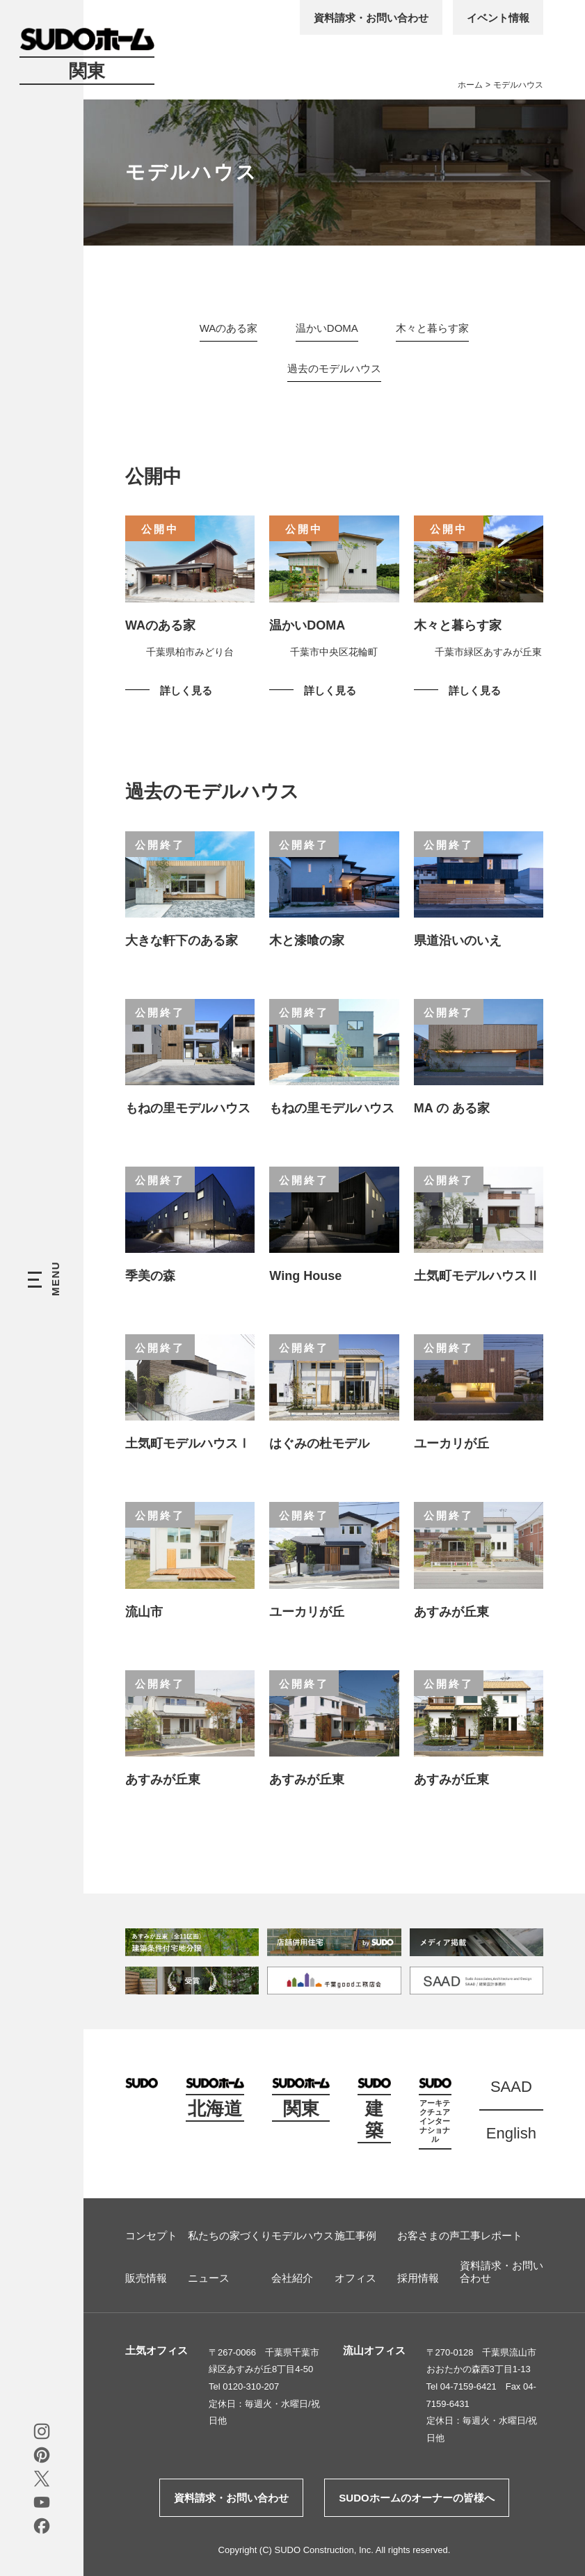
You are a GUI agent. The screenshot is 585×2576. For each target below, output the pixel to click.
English (511, 2133)
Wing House (305, 1276)
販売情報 (146, 2278)
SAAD (511, 2086)
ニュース (209, 2278)
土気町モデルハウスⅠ (187, 1443)
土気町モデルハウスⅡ (476, 1276)
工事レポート (491, 2235)
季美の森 (150, 1276)
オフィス (355, 2278)
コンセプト (151, 2235)
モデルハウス (302, 2235)
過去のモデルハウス (334, 368)
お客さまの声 (428, 2235)
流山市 (144, 1612)
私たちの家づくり (229, 2235)
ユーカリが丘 (451, 1443)
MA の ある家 (452, 1108)
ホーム (470, 85)
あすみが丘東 (451, 1612)
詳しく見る (186, 690)
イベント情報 (498, 18)
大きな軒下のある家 (181, 940)
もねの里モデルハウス (187, 1108)
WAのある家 (229, 328)
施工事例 (355, 2235)
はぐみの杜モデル (325, 1443)
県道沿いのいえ (458, 940)
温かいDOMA (327, 328)
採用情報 (418, 2278)
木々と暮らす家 (432, 328)
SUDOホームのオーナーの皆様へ (416, 2498)
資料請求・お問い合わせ (371, 18)
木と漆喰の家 (306, 940)
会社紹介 (292, 2278)
